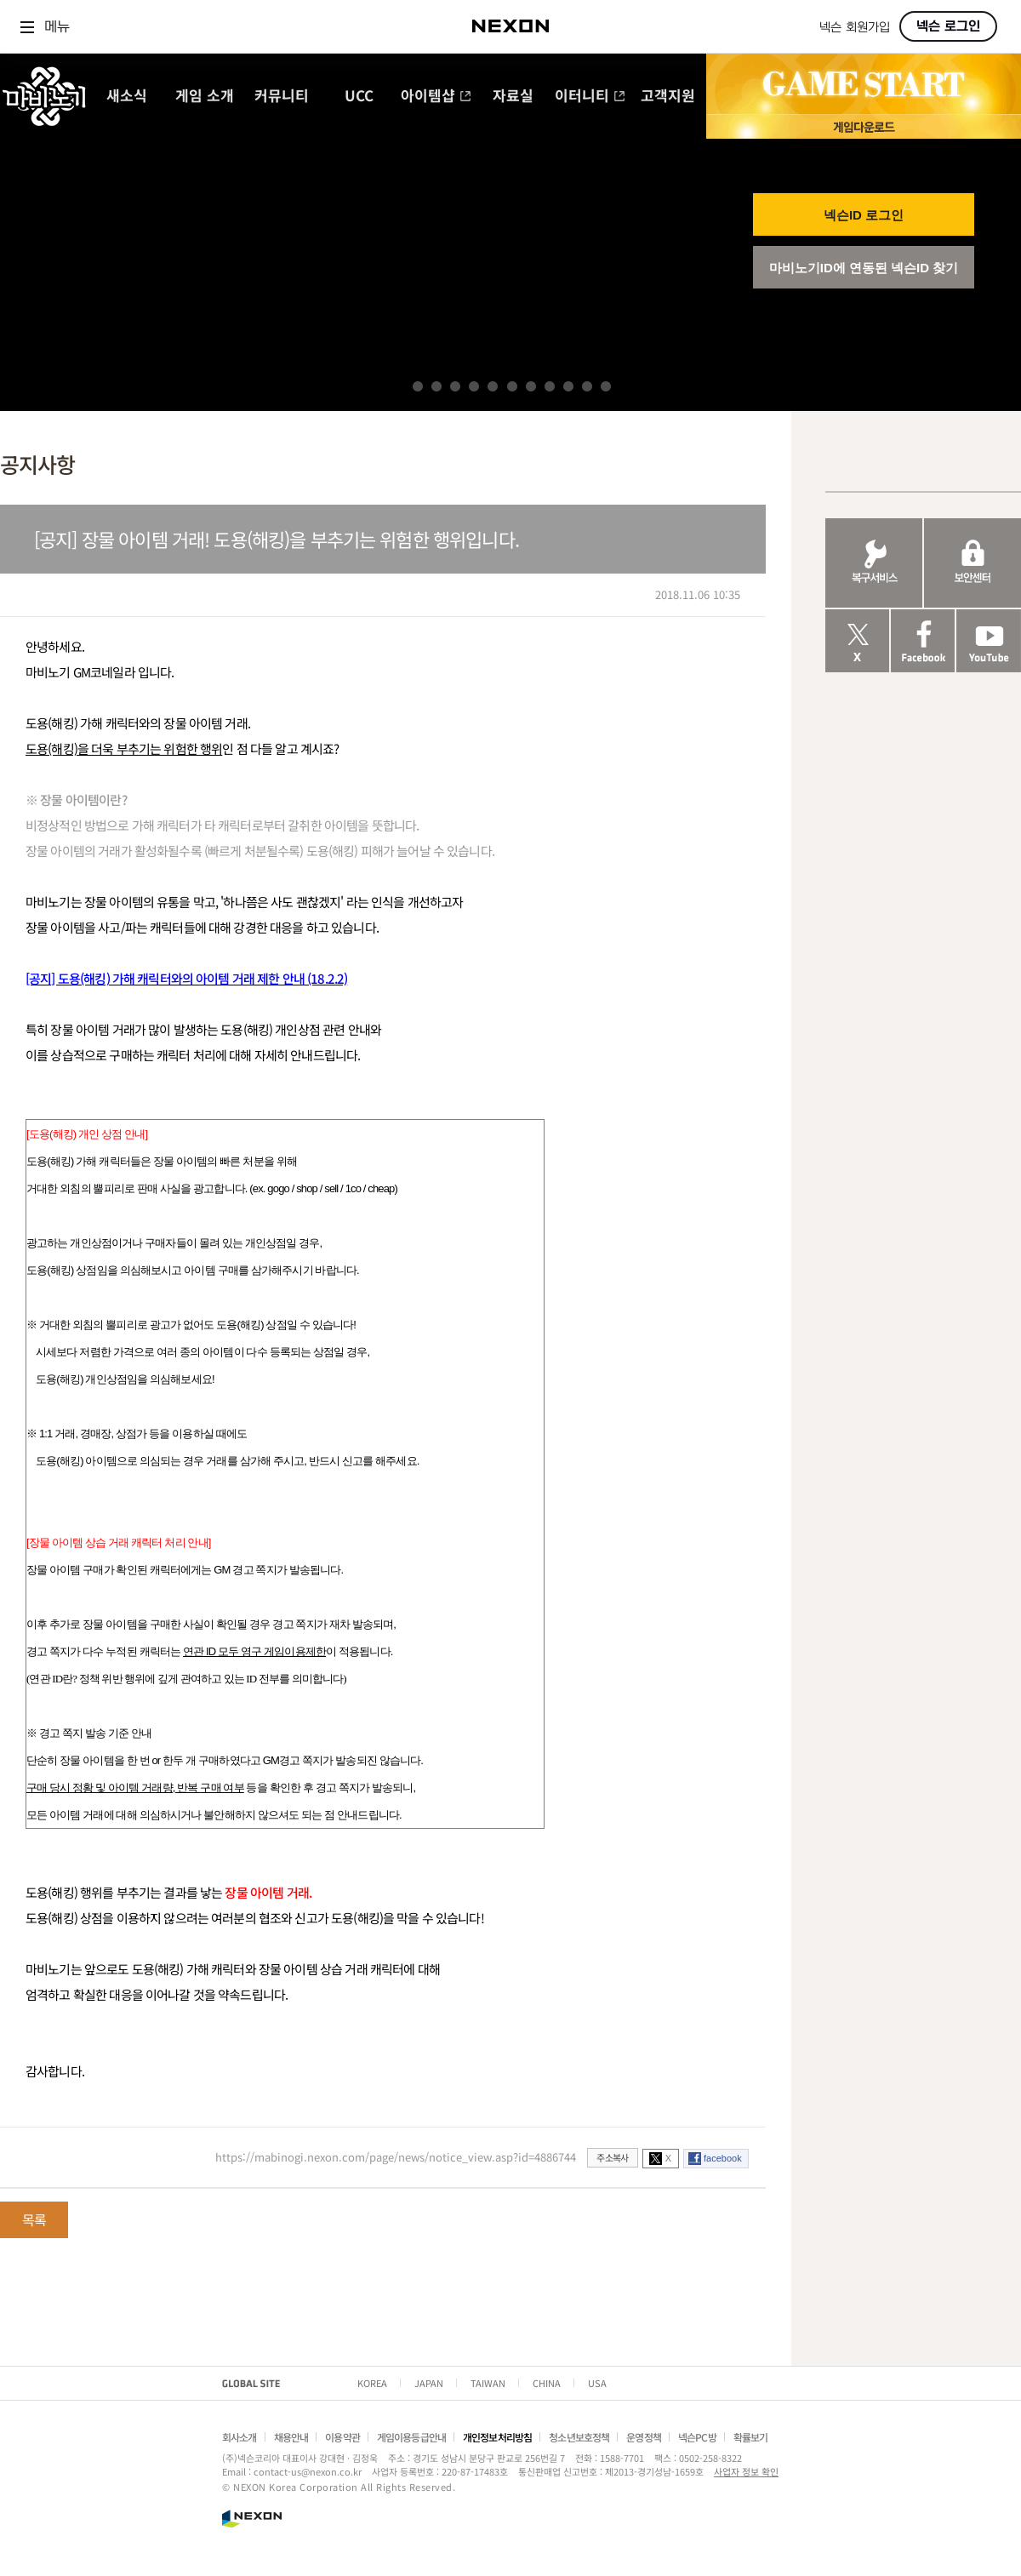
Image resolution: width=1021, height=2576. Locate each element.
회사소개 (239, 2437)
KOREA (372, 2383)
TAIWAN (488, 2383)
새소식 (126, 97)
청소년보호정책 (579, 2437)
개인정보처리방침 (497, 2437)
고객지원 (668, 97)
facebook (723, 2158)
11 (606, 386)
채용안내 (291, 2437)
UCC (359, 97)
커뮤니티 (281, 97)
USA (597, 2383)
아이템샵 (436, 97)
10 (587, 386)
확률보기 (750, 2437)
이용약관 (342, 2437)
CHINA (547, 2383)
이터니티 (590, 97)
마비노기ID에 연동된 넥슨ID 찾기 (864, 267)
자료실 (513, 97)
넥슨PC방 (697, 2437)
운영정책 (643, 2437)
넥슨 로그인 (948, 26)
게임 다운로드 (863, 126)
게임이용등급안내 (411, 2437)
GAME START (863, 84)
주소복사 (612, 2157)
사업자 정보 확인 (746, 2471)
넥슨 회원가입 (854, 27)
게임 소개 (204, 97)
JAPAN (428, 2383)
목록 (34, 2219)
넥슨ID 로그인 (864, 215)
